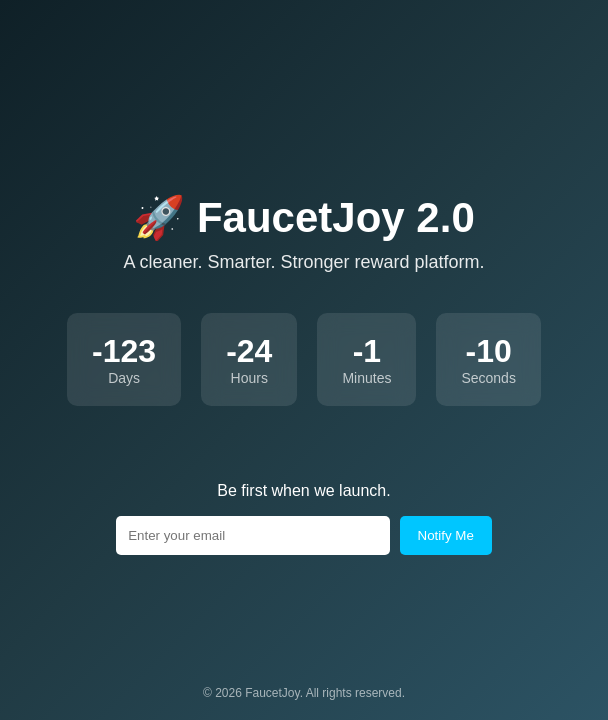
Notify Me (446, 535)
